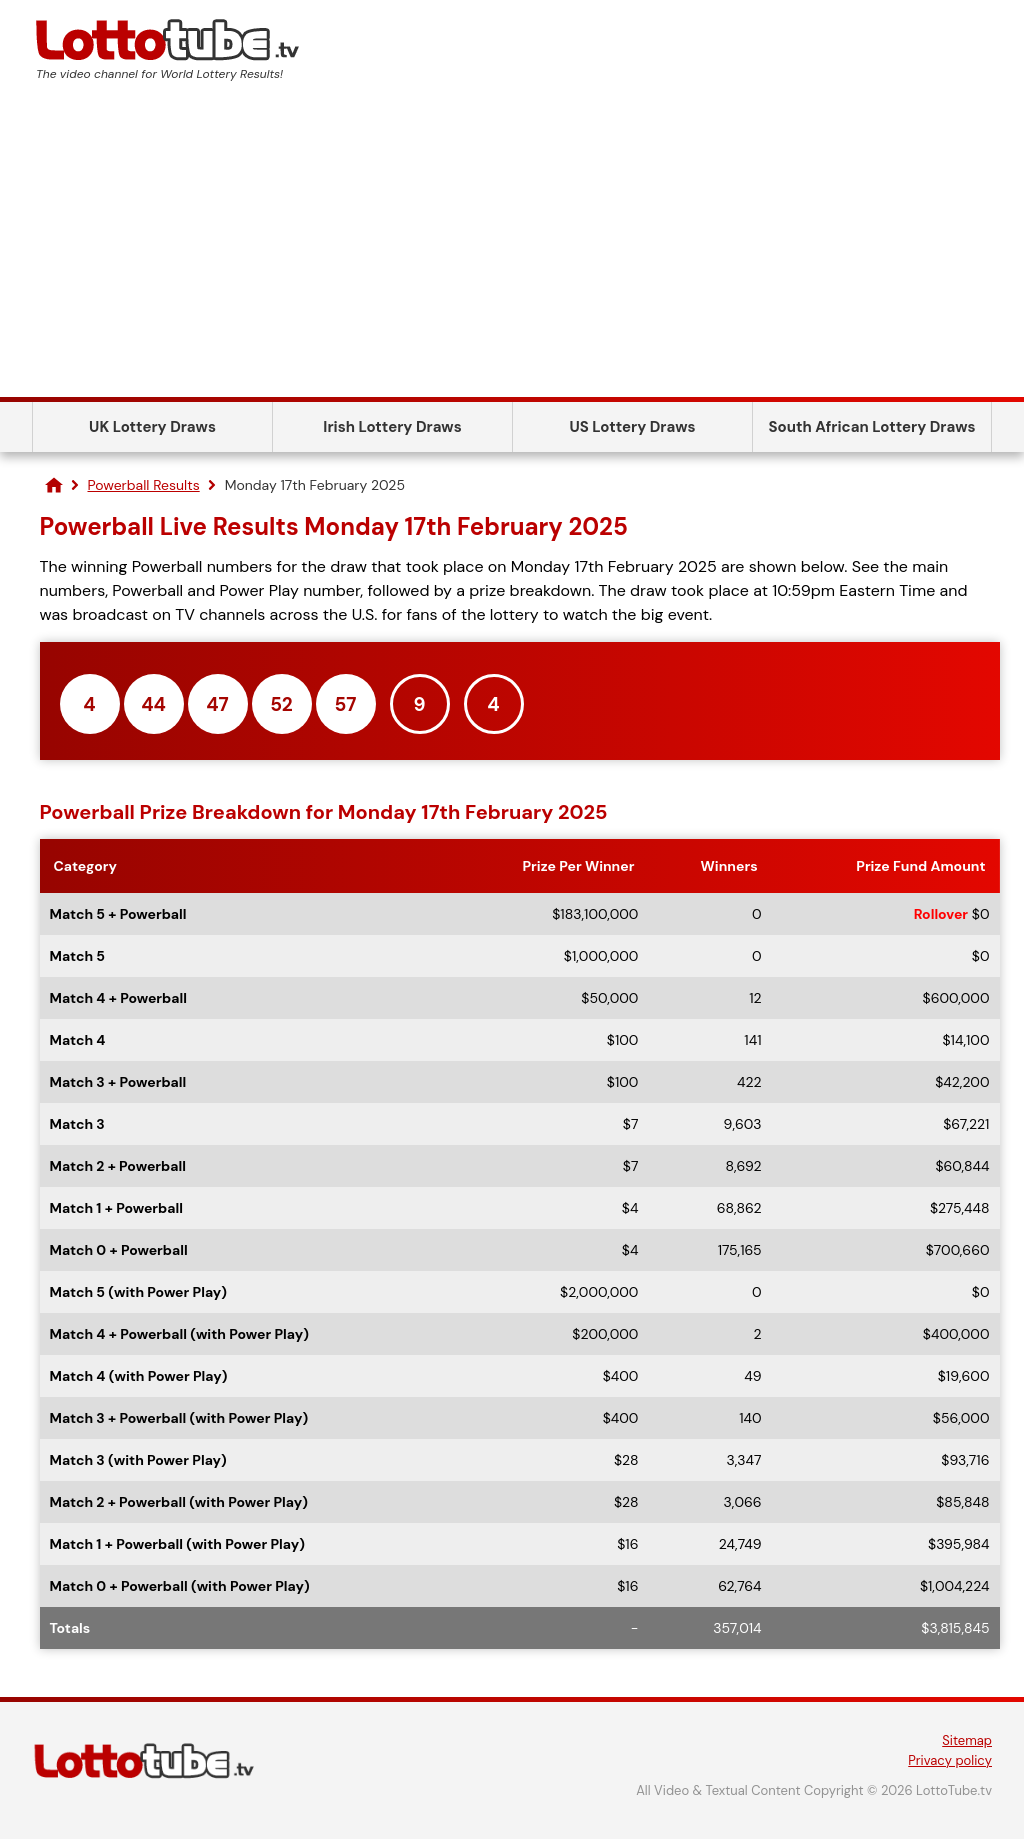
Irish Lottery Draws (392, 427)
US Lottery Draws (632, 427)
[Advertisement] (512, 247)
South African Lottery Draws (872, 427)
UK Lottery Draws (152, 427)
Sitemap (967, 1740)
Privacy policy (950, 1760)
